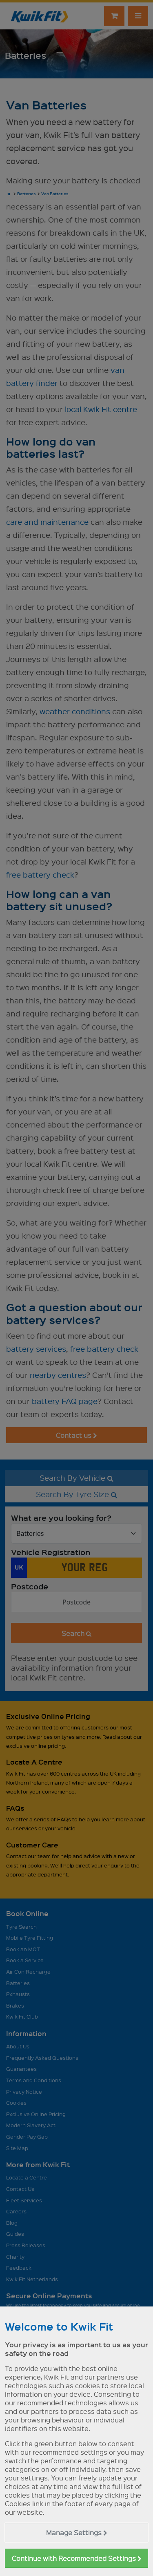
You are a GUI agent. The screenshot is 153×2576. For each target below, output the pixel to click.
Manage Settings (76, 2532)
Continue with (77, 2558)
